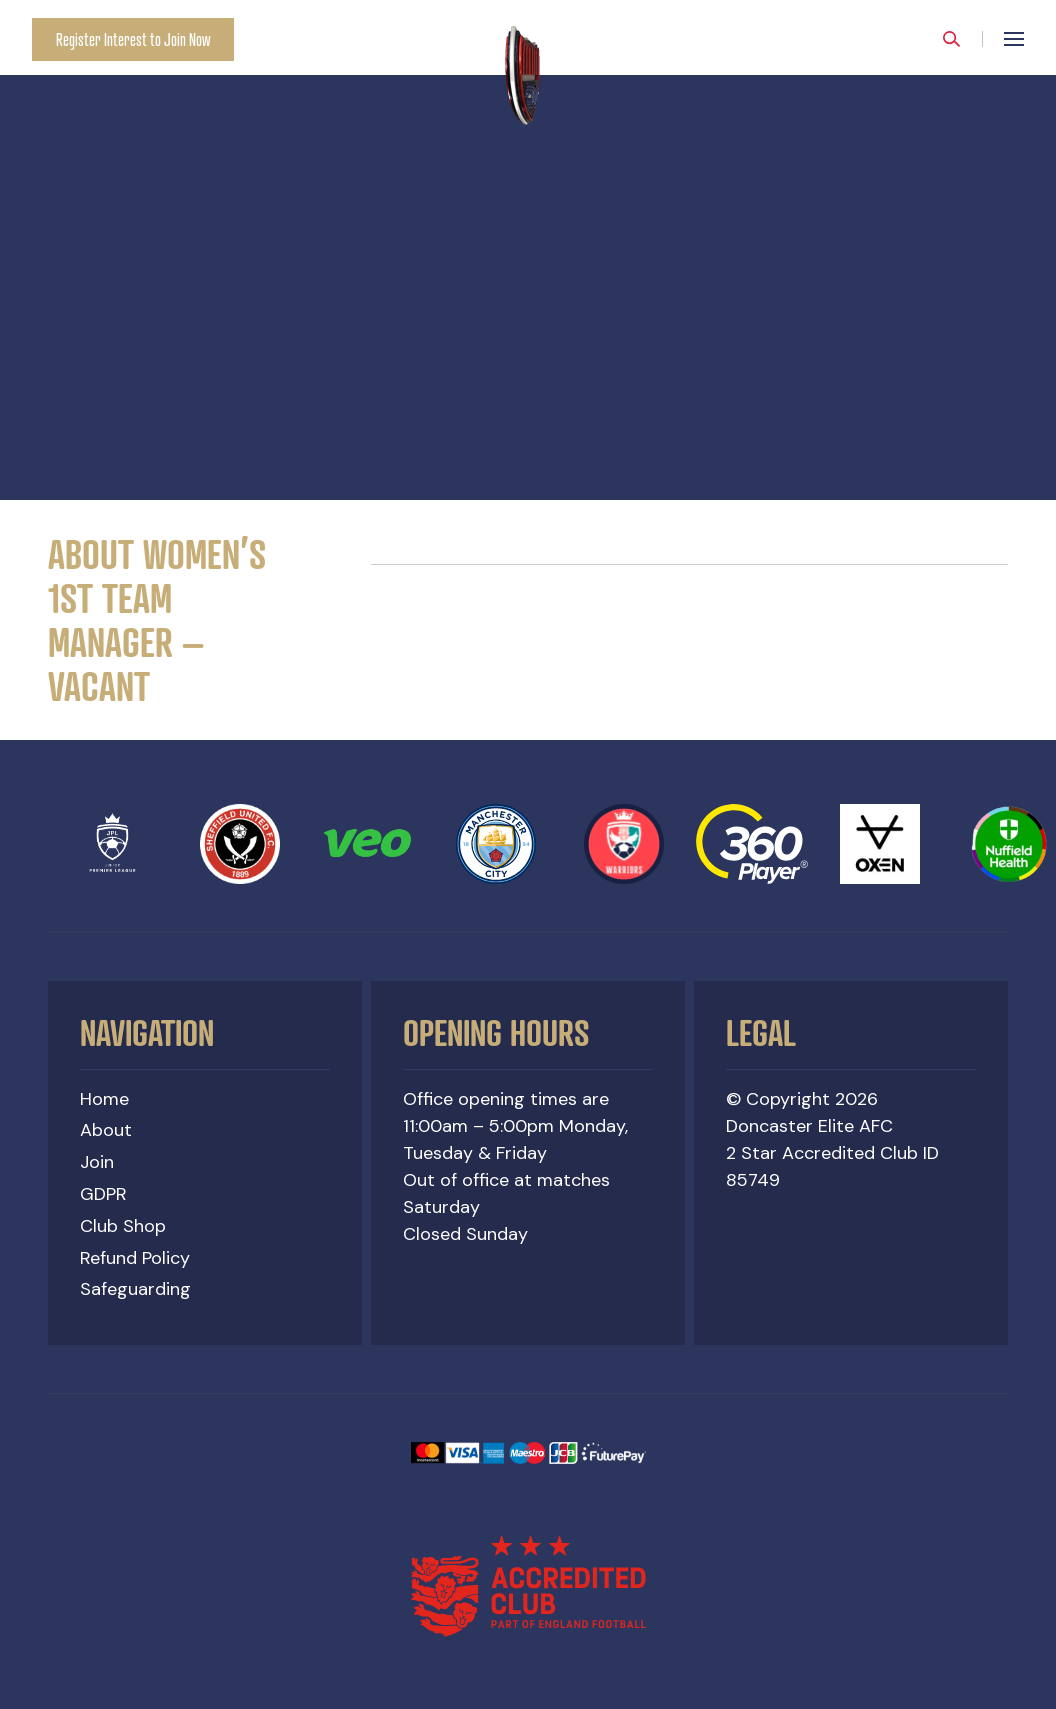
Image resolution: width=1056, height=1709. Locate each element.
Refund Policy (135, 1258)
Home (104, 1099)
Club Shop (123, 1226)
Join (97, 1162)
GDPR (103, 1194)
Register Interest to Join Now (133, 39)
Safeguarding (135, 1289)
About (106, 1130)
